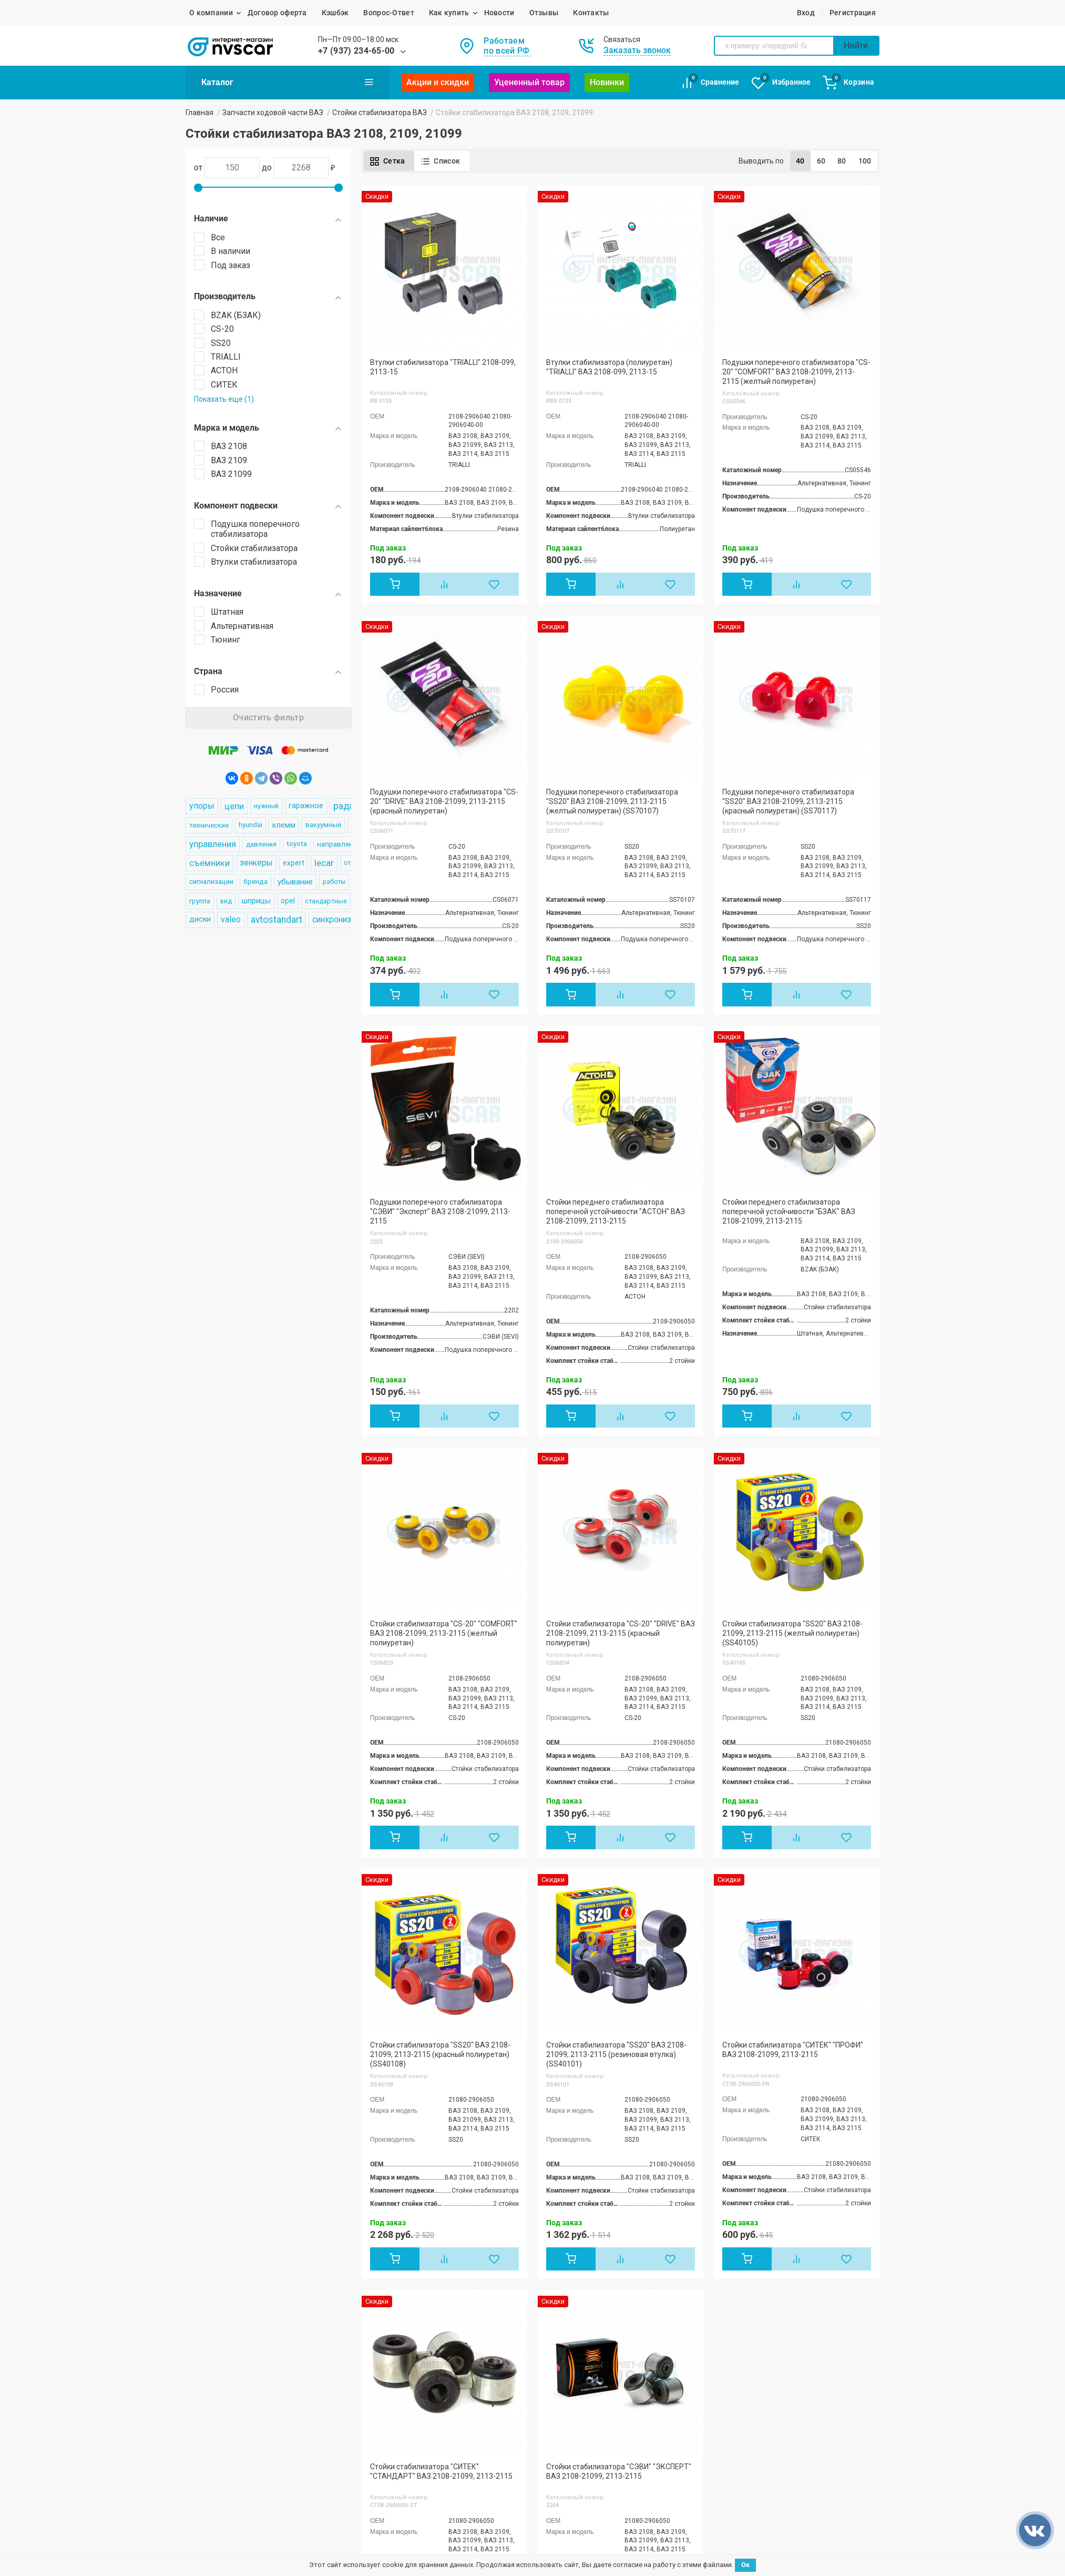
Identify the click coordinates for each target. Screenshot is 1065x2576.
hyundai (250, 825)
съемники (209, 863)
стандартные (326, 901)
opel (288, 901)
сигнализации (211, 881)
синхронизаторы (343, 919)
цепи (234, 806)
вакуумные (323, 825)
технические (209, 825)
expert (293, 863)
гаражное (306, 805)
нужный (266, 806)
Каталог (287, 82)
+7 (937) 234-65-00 (356, 51)
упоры (201, 806)
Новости (499, 12)
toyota (296, 844)
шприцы (256, 900)
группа (199, 901)
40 (800, 161)
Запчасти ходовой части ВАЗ (272, 112)
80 (841, 161)
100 (865, 161)
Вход (806, 12)
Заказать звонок (637, 50)
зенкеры (256, 863)
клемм (283, 825)
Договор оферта (277, 12)
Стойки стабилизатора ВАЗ (379, 112)
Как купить (449, 12)
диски (200, 919)
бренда (255, 881)
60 (821, 161)
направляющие (343, 844)
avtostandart (276, 919)
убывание (295, 882)
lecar (324, 863)
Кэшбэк (335, 12)
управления (212, 844)
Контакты (591, 12)
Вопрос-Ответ (388, 12)
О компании (211, 12)
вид (226, 901)
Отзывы (544, 12)
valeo (231, 919)
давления (261, 844)
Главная (199, 112)
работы (334, 881)
